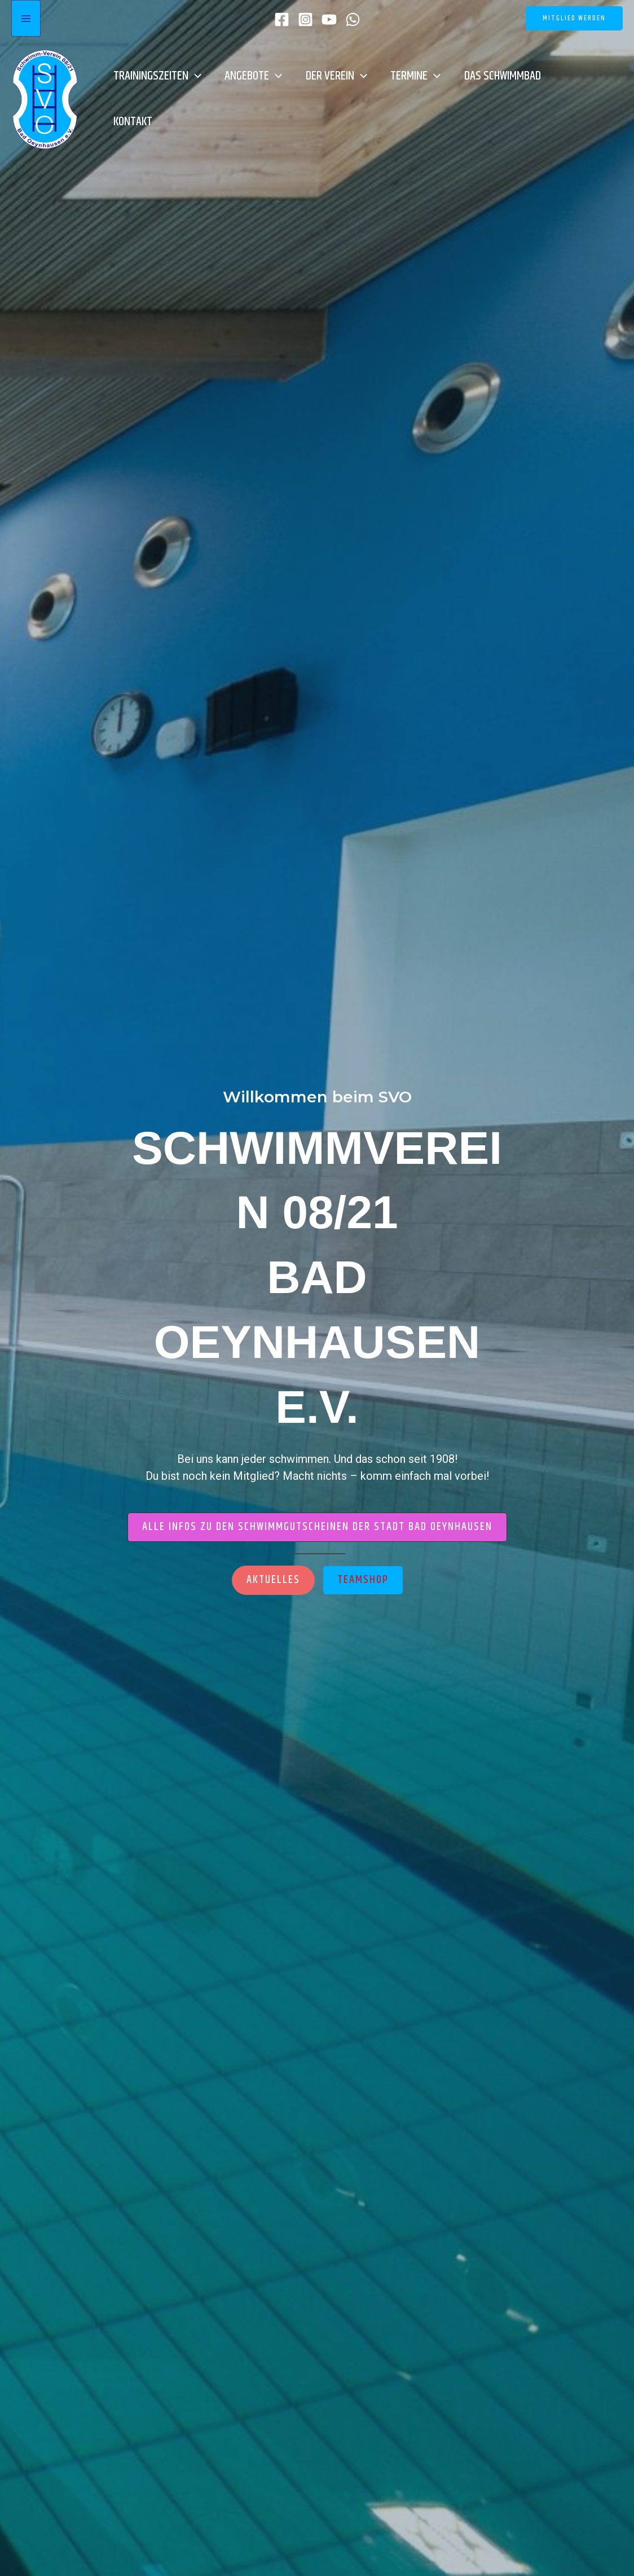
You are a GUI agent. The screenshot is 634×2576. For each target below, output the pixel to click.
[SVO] (45, 98)
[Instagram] (305, 19)
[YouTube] (329, 19)
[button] (574, 18)
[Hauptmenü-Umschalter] (26, 18)
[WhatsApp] (352, 19)
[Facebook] (281, 19)
